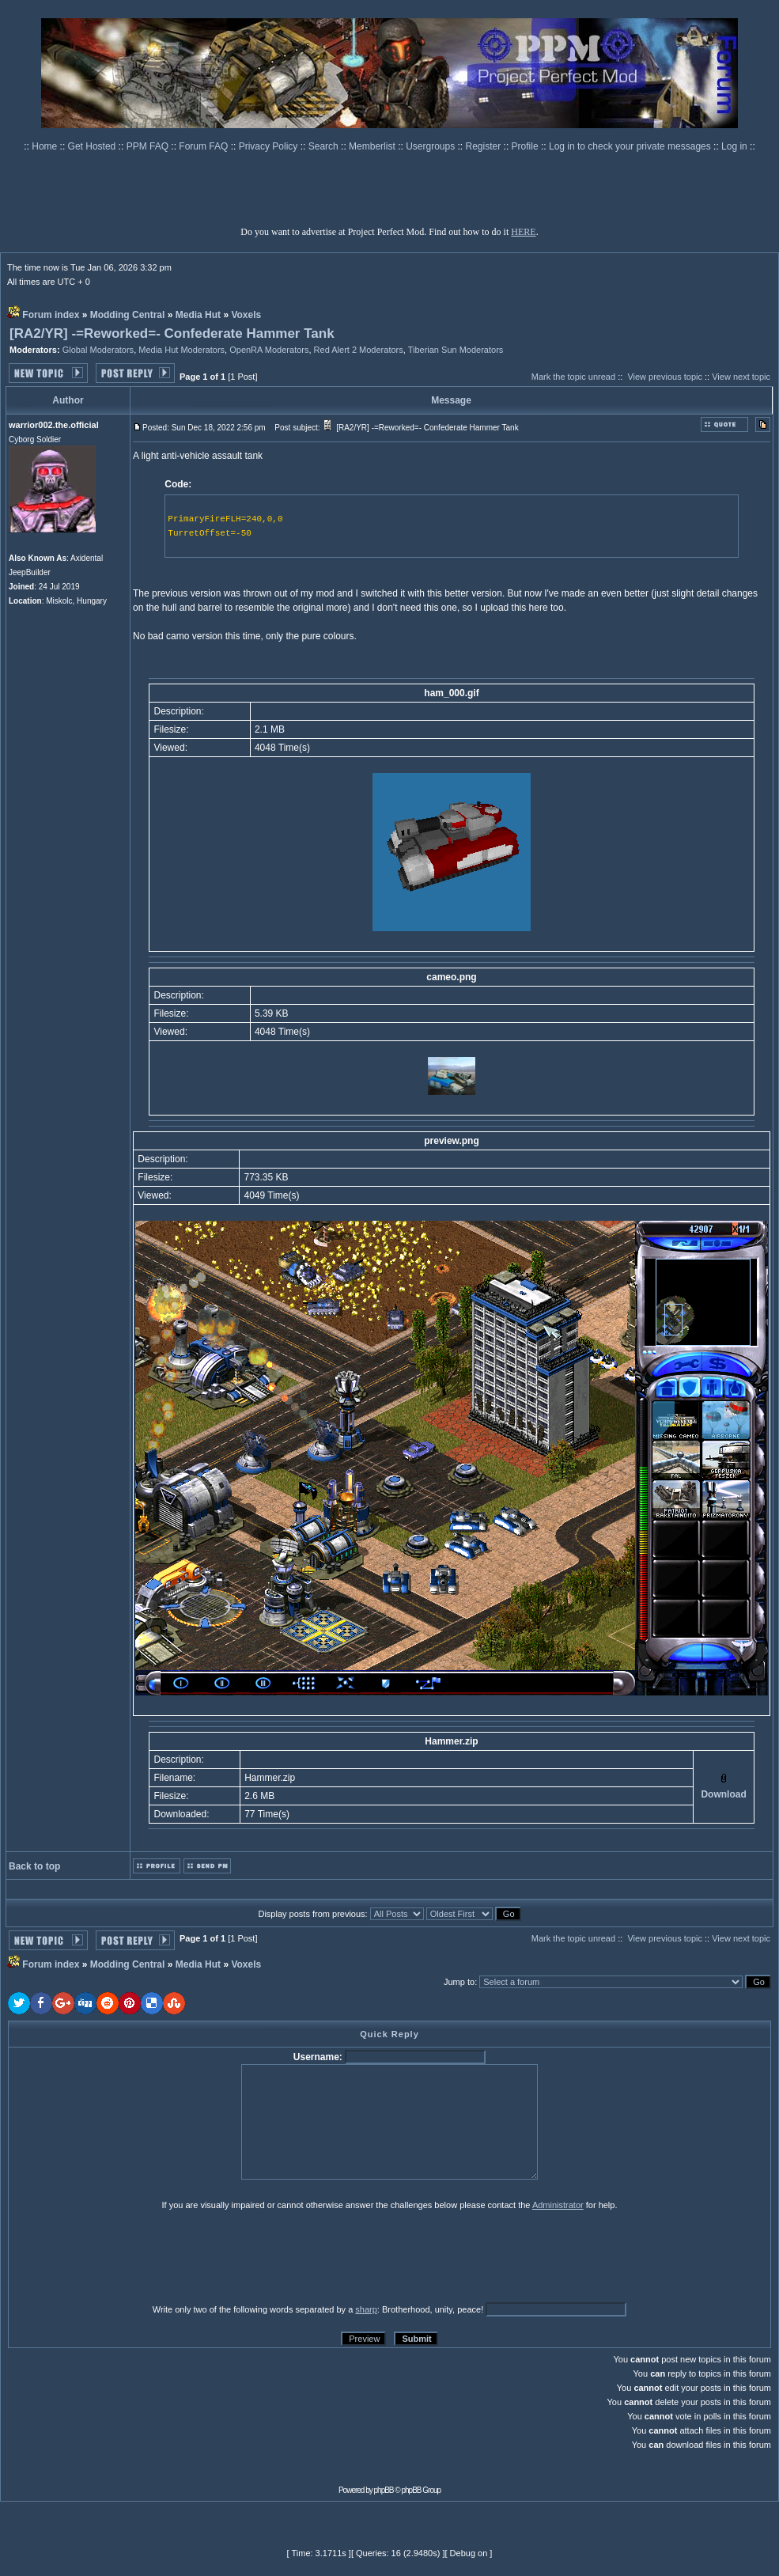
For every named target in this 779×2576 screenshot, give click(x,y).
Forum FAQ (204, 146)
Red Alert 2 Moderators (358, 349)
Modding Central (127, 314)
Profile (526, 146)
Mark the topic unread (573, 376)
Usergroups (431, 146)
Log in (734, 146)
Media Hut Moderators (181, 349)
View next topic (741, 376)
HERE (523, 231)
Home (45, 146)
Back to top (34, 1866)
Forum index (50, 314)
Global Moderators (98, 349)
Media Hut (198, 314)
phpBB (384, 2490)
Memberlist (373, 146)
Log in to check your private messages (631, 146)
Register (485, 146)
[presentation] (130, 2256)
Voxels (246, 314)
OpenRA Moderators (268, 349)
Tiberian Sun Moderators (456, 349)
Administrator (558, 2205)
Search (324, 146)
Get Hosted (93, 146)
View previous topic (664, 376)
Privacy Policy (270, 146)
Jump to (459, 1982)
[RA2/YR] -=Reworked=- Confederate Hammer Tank (172, 333)
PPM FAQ (149, 146)
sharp (366, 2309)
